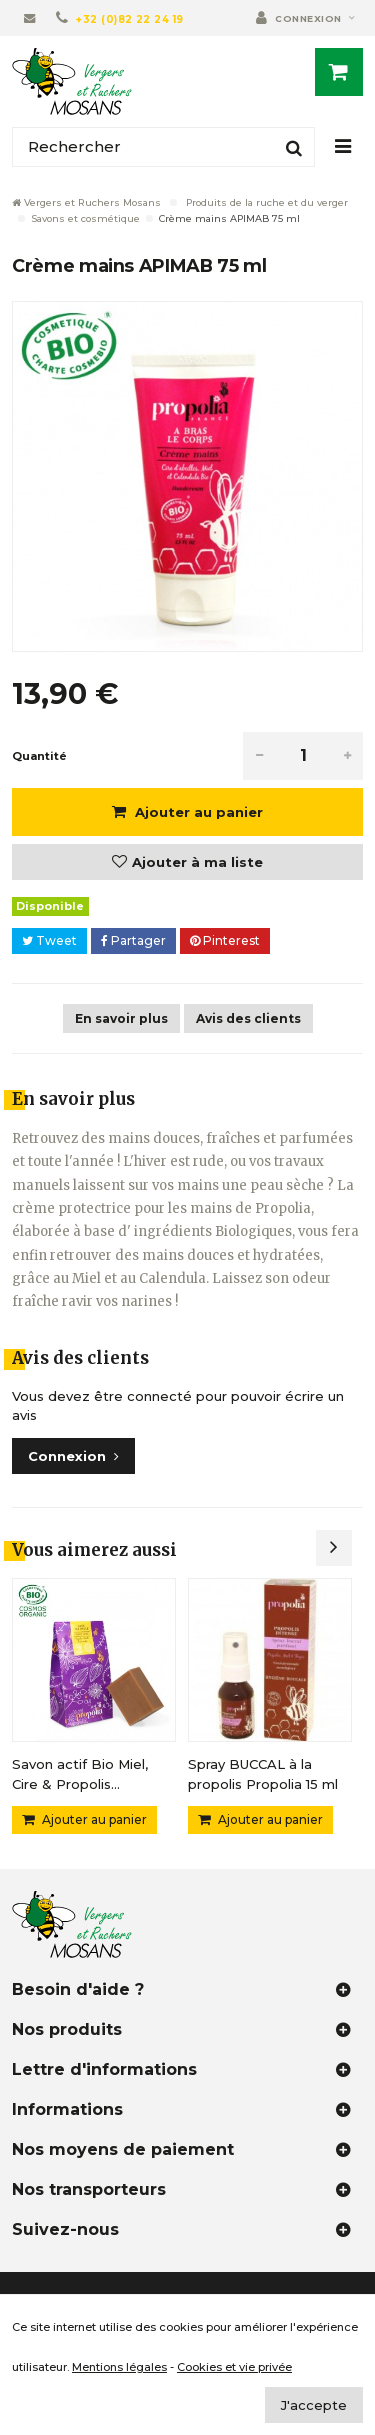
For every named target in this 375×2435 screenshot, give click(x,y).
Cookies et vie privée (234, 2367)
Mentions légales (119, 2367)
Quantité (39, 756)
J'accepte (314, 2405)
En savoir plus (121, 1018)
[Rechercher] (163, 147)
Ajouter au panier (197, 812)
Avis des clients (248, 1018)
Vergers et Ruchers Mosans (86, 202)
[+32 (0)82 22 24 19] (120, 18)
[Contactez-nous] (30, 18)
